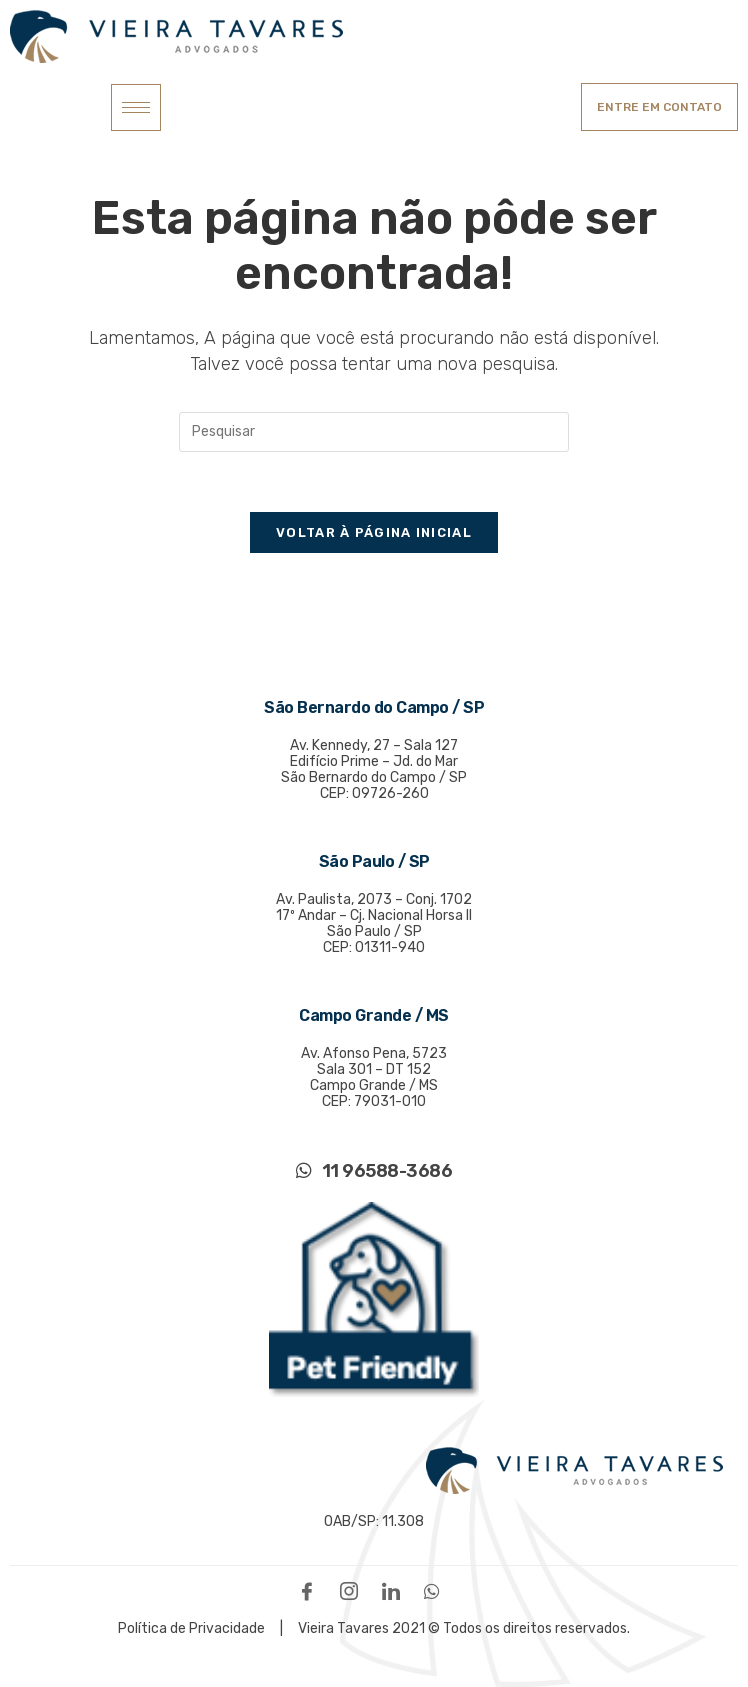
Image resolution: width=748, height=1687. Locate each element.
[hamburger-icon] (136, 107)
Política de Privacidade (193, 1628)
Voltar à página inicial (374, 532)
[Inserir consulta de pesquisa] (374, 432)
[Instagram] (354, 1591)
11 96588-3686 (374, 1171)
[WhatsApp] (437, 1591)
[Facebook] (312, 1591)
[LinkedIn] (396, 1591)
